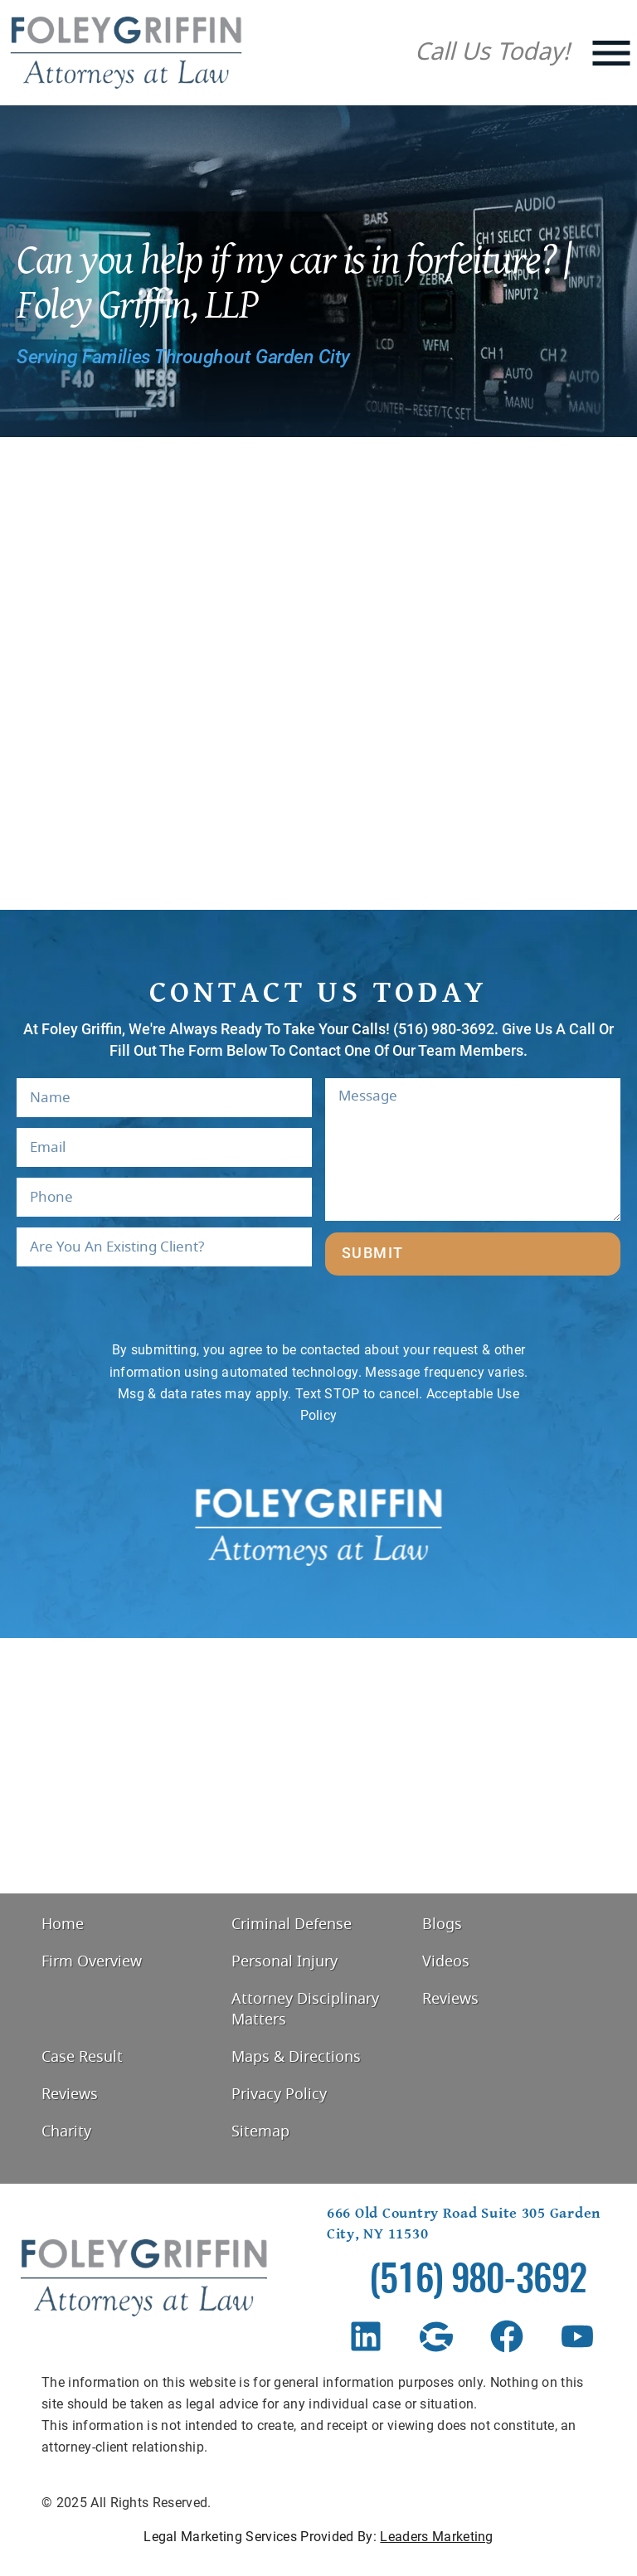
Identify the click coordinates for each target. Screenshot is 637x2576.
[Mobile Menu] (611, 53)
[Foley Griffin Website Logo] (126, 53)
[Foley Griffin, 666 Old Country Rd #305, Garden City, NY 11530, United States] (318, 1765)
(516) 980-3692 (477, 2281)
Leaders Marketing (436, 2536)
